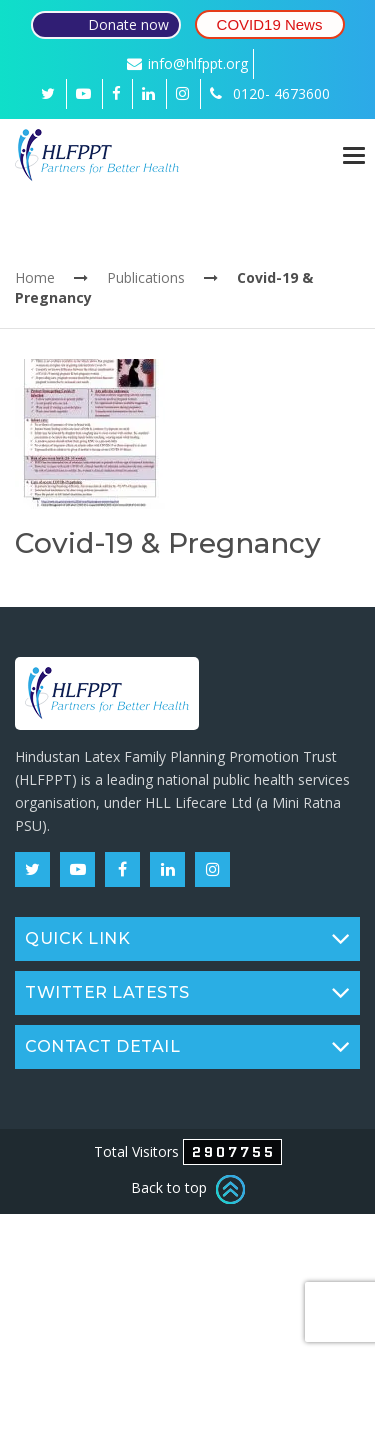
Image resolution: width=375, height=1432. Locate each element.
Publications (146, 277)
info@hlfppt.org (187, 63)
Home (35, 277)
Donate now (128, 24)
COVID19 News (270, 24)
